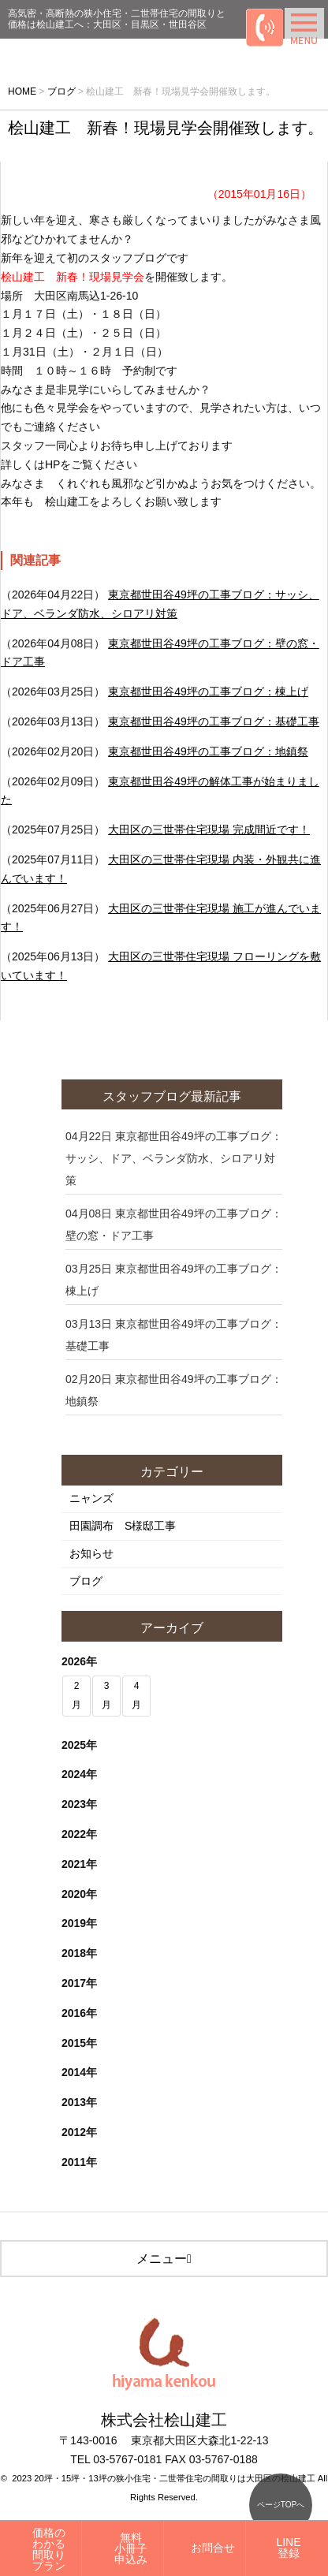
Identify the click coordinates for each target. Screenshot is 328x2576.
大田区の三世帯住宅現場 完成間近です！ (209, 829)
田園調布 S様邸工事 (122, 1525)
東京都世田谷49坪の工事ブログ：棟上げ (208, 691)
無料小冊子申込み (130, 2548)
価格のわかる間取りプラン (48, 2549)
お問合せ (213, 2547)
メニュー (164, 2258)
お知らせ (91, 1553)
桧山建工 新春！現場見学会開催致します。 (165, 127)
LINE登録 (288, 2547)
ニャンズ (91, 1498)
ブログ (85, 1581)
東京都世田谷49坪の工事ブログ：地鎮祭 (208, 751)
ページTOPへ (280, 2504)
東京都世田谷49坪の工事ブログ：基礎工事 (213, 721)
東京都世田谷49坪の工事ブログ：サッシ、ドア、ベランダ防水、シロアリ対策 (173, 1158)
